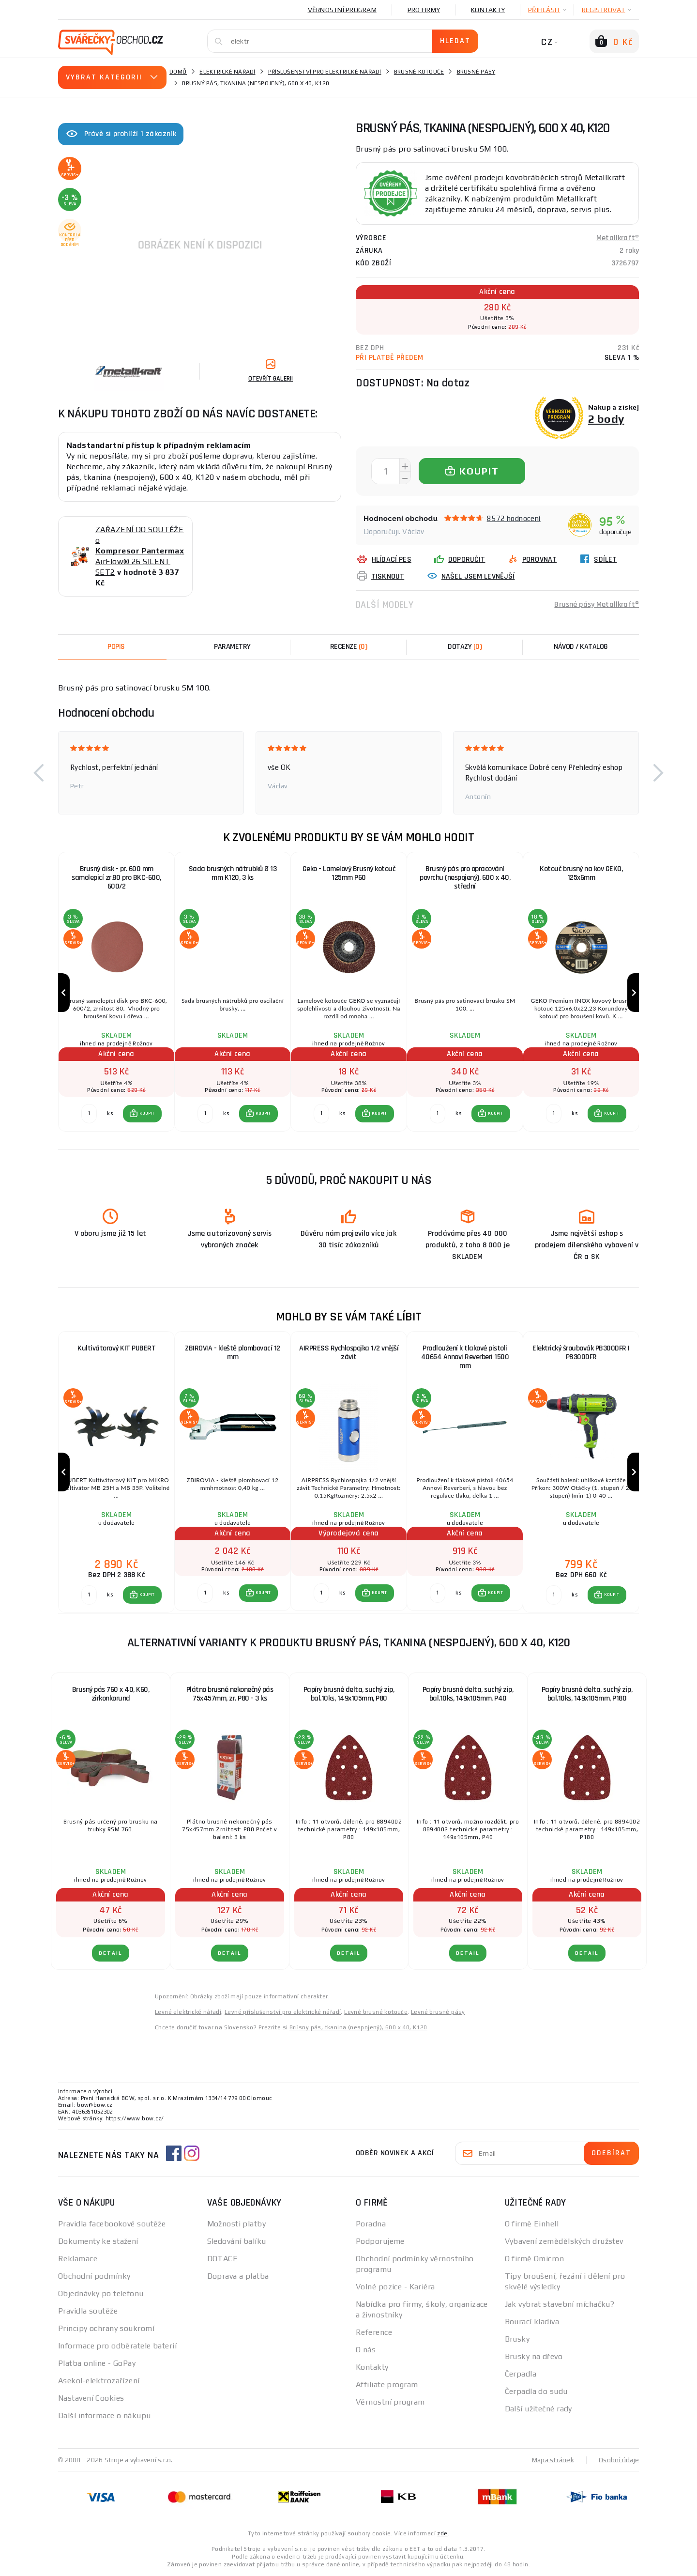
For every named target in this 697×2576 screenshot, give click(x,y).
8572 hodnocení (514, 518)
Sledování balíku (236, 2241)
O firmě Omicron (534, 2258)
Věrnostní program (342, 10)
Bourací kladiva (532, 2321)
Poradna (371, 2223)
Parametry (232, 647)
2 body (606, 418)
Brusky (517, 2339)
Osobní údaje (619, 2460)
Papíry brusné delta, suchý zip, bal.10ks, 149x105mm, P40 (468, 1694)
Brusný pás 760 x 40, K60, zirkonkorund (111, 1694)
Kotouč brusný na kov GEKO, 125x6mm (581, 873)
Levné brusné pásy (438, 2012)
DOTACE (222, 2258)
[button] (39, 772)
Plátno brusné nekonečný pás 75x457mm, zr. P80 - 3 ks (229, 1694)
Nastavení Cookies (91, 2398)
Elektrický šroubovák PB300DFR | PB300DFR (581, 1352)
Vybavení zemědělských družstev (564, 2241)
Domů (178, 71)
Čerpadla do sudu (536, 2391)
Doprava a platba (238, 2276)
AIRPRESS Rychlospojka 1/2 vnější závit (348, 1352)
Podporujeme (380, 2241)
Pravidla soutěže (88, 2310)
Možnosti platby (236, 2223)
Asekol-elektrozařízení (99, 2380)
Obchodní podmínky (94, 2276)
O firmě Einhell (532, 2223)
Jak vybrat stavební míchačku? (560, 2304)
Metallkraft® (617, 238)
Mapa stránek (553, 2460)
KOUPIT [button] (147, 1113)
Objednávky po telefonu (101, 2293)
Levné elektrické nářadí (188, 2012)
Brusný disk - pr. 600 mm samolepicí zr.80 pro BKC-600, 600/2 (116, 877)
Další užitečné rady (538, 2408)
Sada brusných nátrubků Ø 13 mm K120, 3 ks (233, 873)
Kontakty (488, 10)
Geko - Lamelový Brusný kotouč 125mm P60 (349, 873)
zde (442, 2533)
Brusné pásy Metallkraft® (596, 604)
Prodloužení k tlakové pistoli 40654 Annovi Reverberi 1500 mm (465, 1357)
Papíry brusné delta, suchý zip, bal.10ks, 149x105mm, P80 (348, 1694)
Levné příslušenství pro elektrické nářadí (283, 2012)
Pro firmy (424, 10)
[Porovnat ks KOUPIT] (89, 1113)
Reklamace (77, 2258)
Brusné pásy (476, 71)
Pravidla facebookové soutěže (112, 2223)
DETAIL (110, 1953)
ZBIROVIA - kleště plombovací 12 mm (232, 1352)
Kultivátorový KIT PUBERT (116, 1348)
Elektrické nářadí (227, 71)
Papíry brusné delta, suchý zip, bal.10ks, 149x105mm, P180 (587, 1694)
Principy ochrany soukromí (106, 2328)
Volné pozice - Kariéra (395, 2286)
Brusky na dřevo (534, 2356)
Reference (374, 2332)
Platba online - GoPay (97, 2363)
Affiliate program (387, 2384)
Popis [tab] (116, 647)
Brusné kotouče (419, 71)
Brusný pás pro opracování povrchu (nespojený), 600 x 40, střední (465, 877)
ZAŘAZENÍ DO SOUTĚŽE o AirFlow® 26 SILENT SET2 (139, 551)
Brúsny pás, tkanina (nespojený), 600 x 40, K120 (358, 2027)
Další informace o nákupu (104, 2415)
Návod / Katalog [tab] (581, 647)
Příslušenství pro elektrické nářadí (324, 71)
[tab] (348, 647)
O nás (366, 2349)
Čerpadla (521, 2373)
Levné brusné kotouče (376, 2012)
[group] (116, 993)
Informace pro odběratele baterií (117, 2345)
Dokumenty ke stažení (98, 2241)
